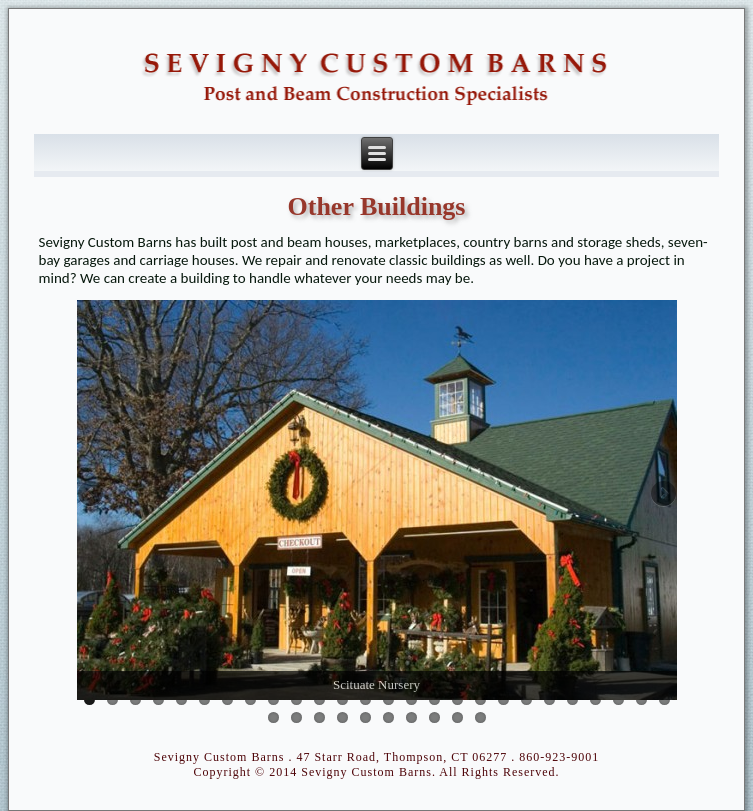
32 (388, 717)
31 (365, 717)
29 (319, 717)
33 (411, 717)
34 (434, 717)
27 (273, 717)
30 (342, 717)
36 (480, 717)
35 (457, 717)
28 (296, 717)
